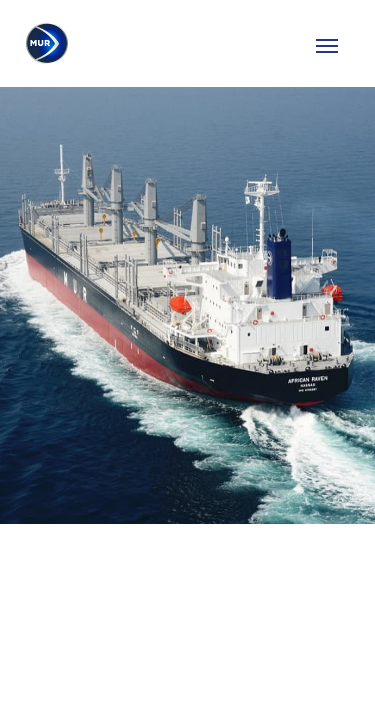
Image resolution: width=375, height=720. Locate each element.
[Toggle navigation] (327, 44)
